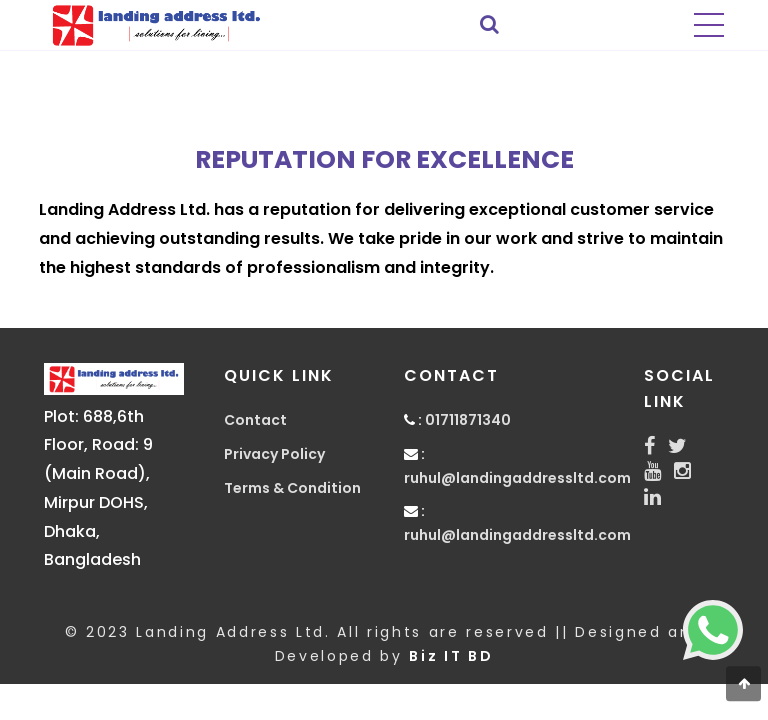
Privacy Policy (274, 454)
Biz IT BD (451, 656)
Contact (255, 420)
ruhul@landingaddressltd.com (517, 478)
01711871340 (468, 420)
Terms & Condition (292, 488)
